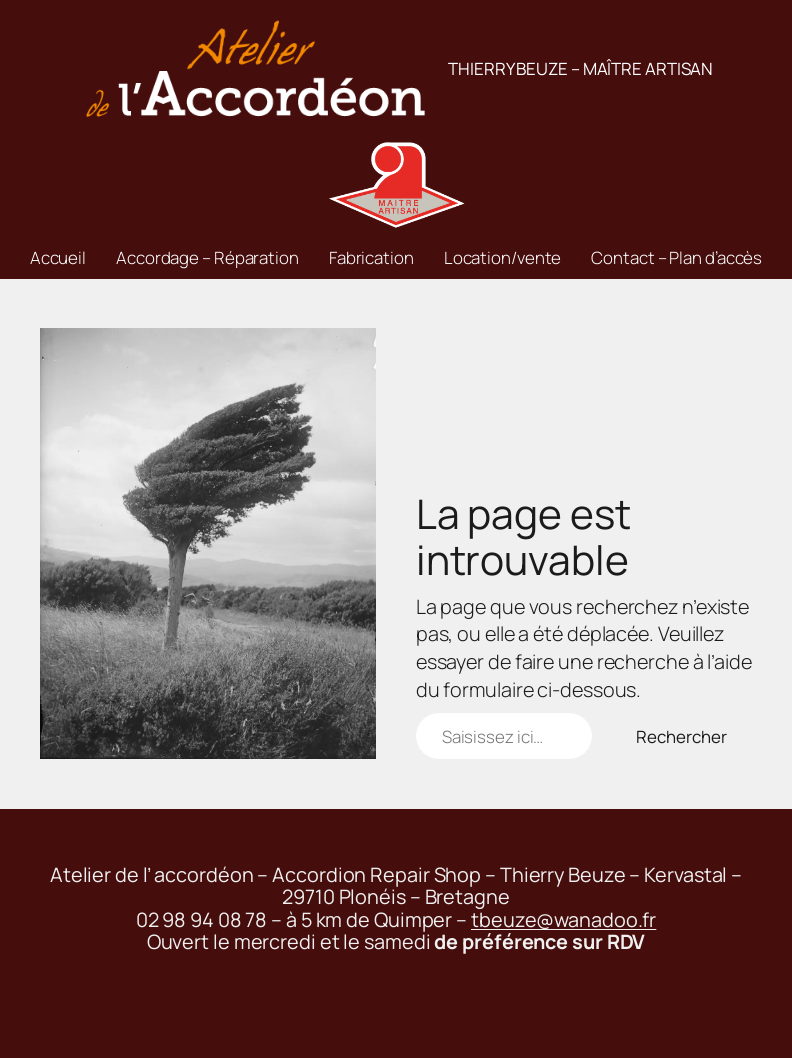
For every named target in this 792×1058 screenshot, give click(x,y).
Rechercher (681, 736)
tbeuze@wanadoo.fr (563, 919)
